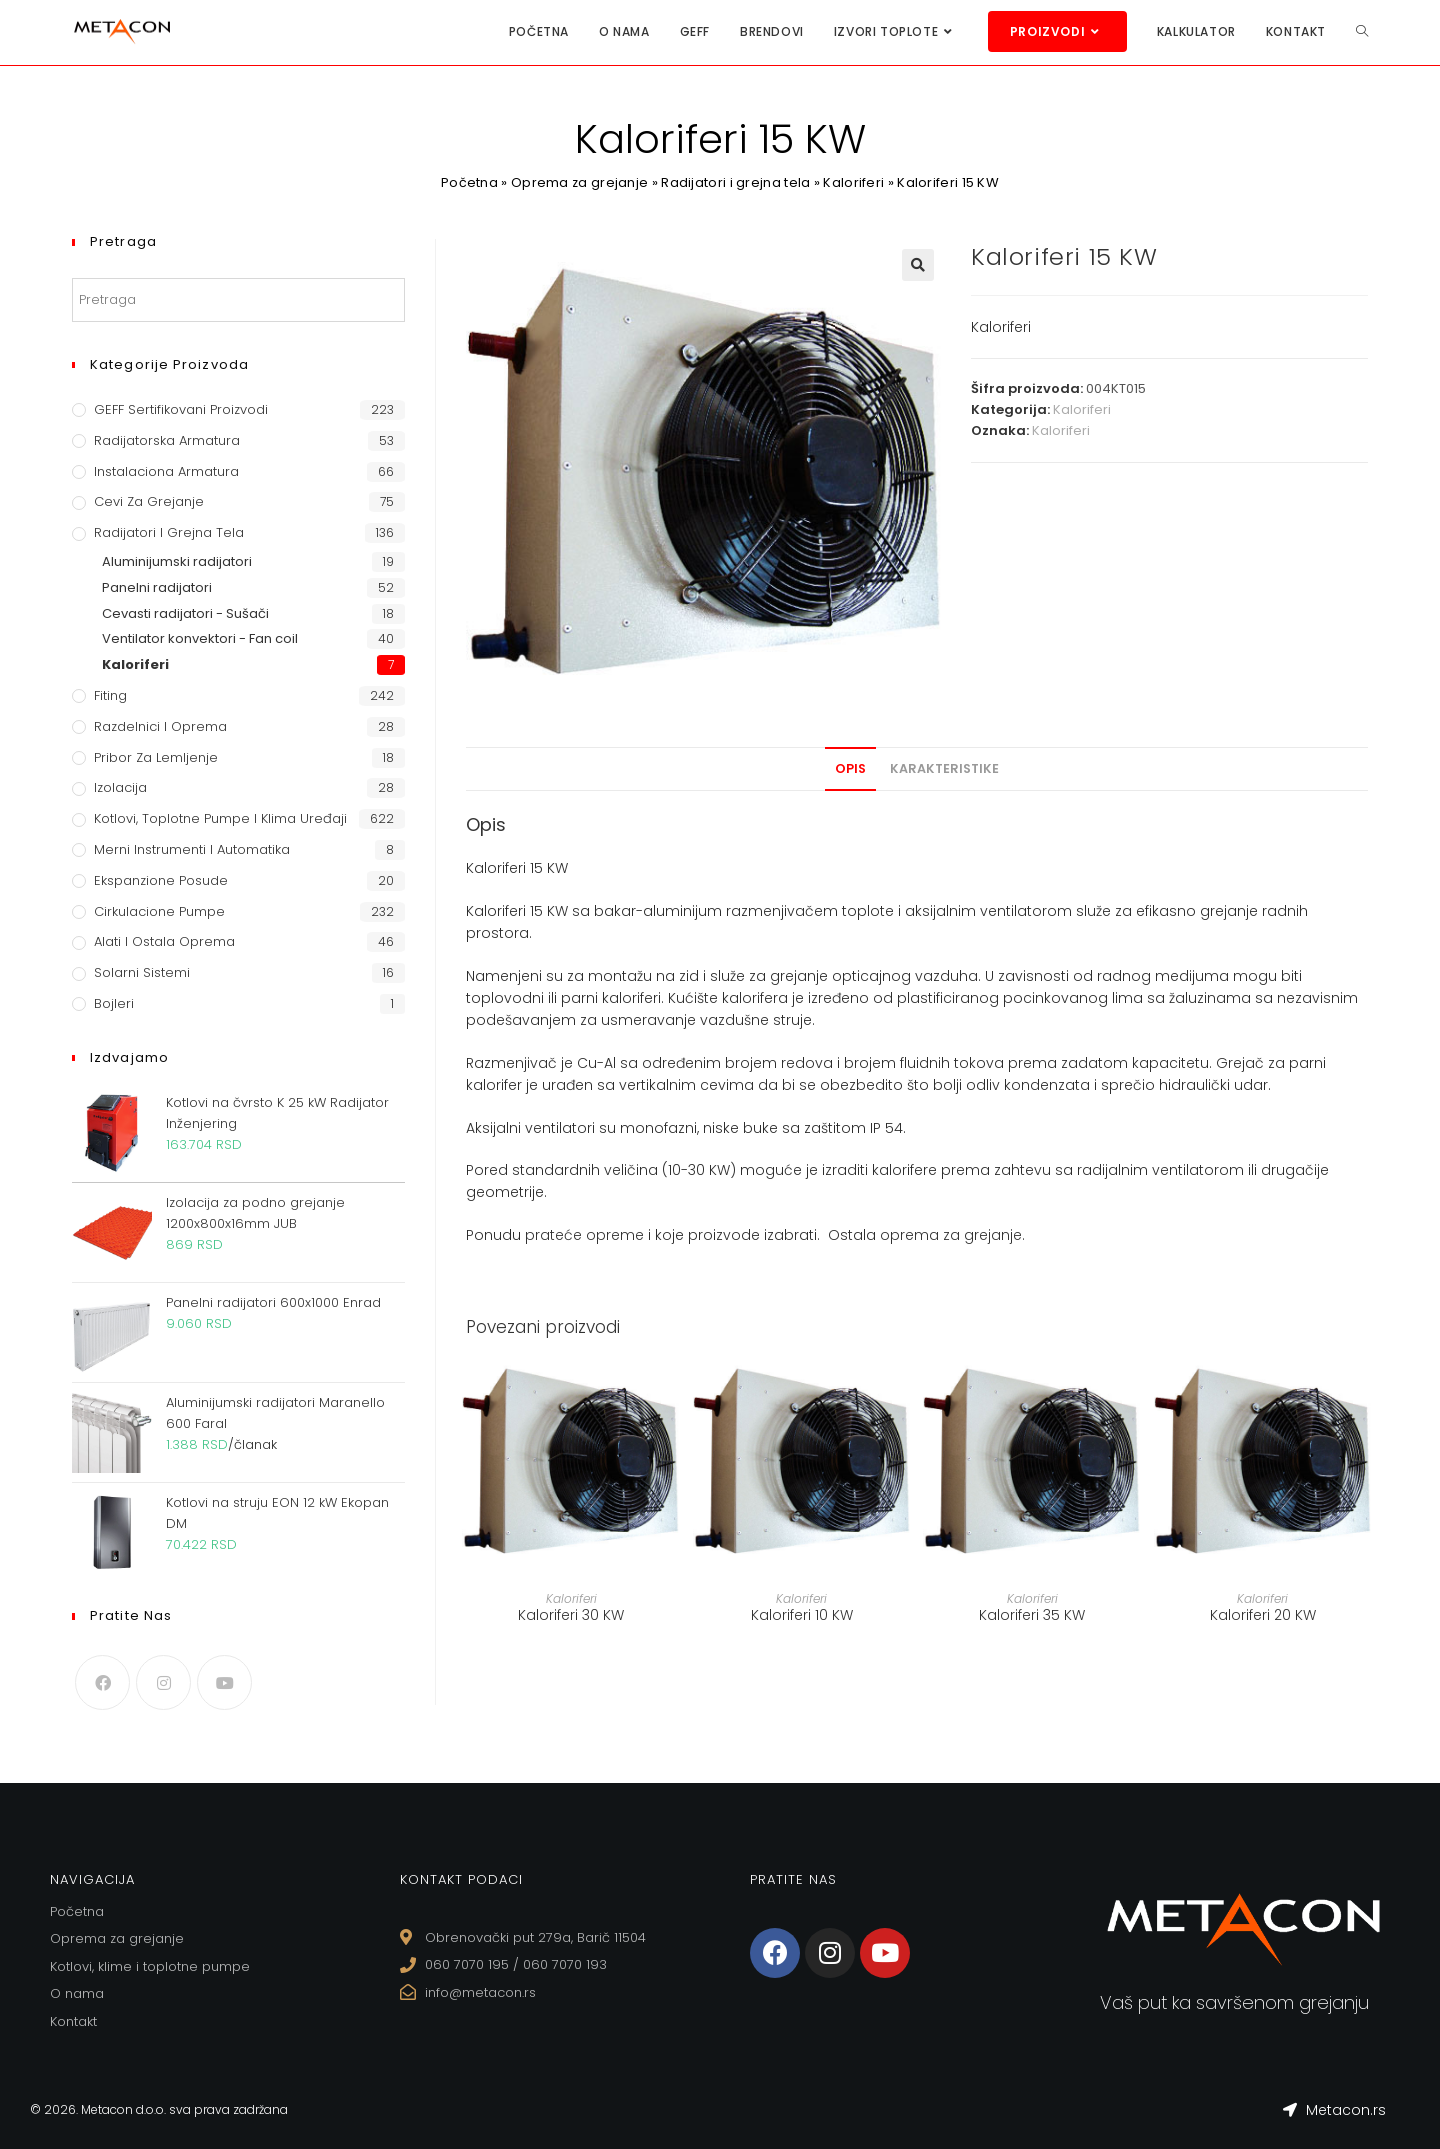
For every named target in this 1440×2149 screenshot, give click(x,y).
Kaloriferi (854, 182)
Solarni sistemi (142, 972)
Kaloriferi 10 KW (802, 1615)
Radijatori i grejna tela (736, 182)
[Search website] (1362, 31)
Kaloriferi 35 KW (1032, 1615)
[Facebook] (102, 1682)
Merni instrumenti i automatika (192, 849)
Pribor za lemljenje (156, 757)
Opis (850, 768)
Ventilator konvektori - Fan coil (200, 638)
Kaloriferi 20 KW (1263, 1615)
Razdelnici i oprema (160, 726)
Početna (468, 182)
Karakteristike (944, 768)
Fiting (110, 695)
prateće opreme (584, 1235)
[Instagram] (163, 1682)
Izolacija (120, 787)
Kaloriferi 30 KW (571, 1615)
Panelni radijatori (157, 587)
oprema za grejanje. (952, 1235)
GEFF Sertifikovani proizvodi (181, 409)
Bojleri (114, 1003)
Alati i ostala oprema (164, 941)
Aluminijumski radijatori (177, 561)
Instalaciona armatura (166, 471)
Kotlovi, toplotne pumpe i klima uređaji (220, 818)
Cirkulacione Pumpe (159, 911)
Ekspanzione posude (161, 880)
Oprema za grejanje (579, 182)
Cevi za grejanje (149, 501)
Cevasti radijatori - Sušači (185, 613)
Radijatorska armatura (167, 440)
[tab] (850, 769)
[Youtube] (224, 1682)
